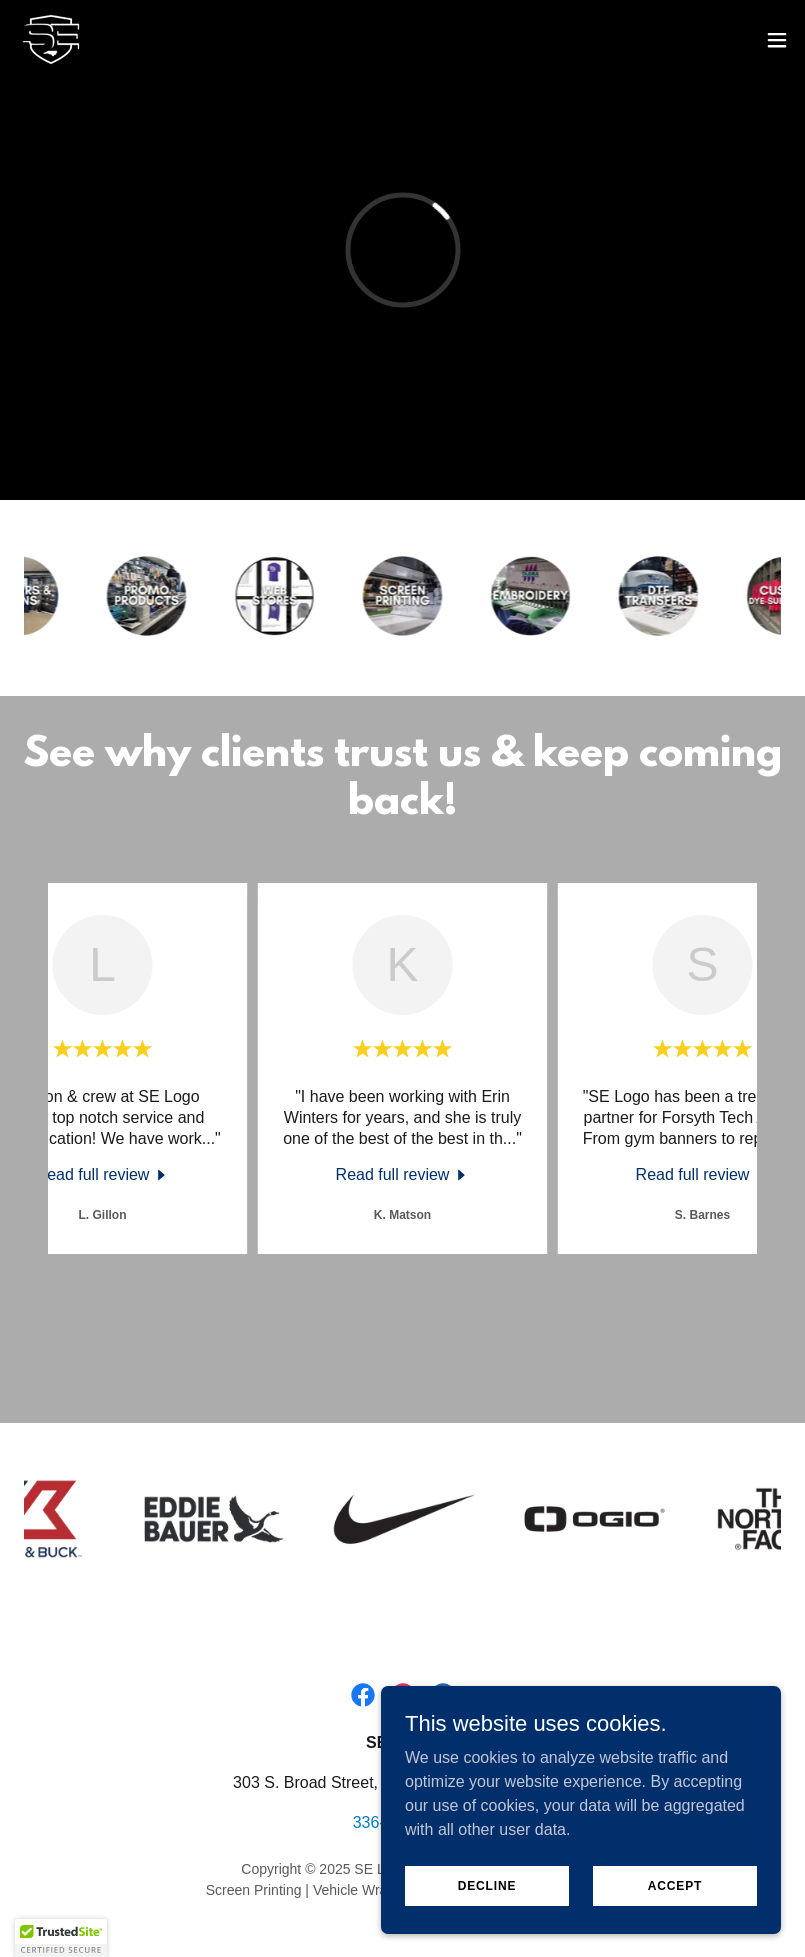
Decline (487, 1885)
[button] (777, 40)
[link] (51, 39)
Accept (675, 1885)
